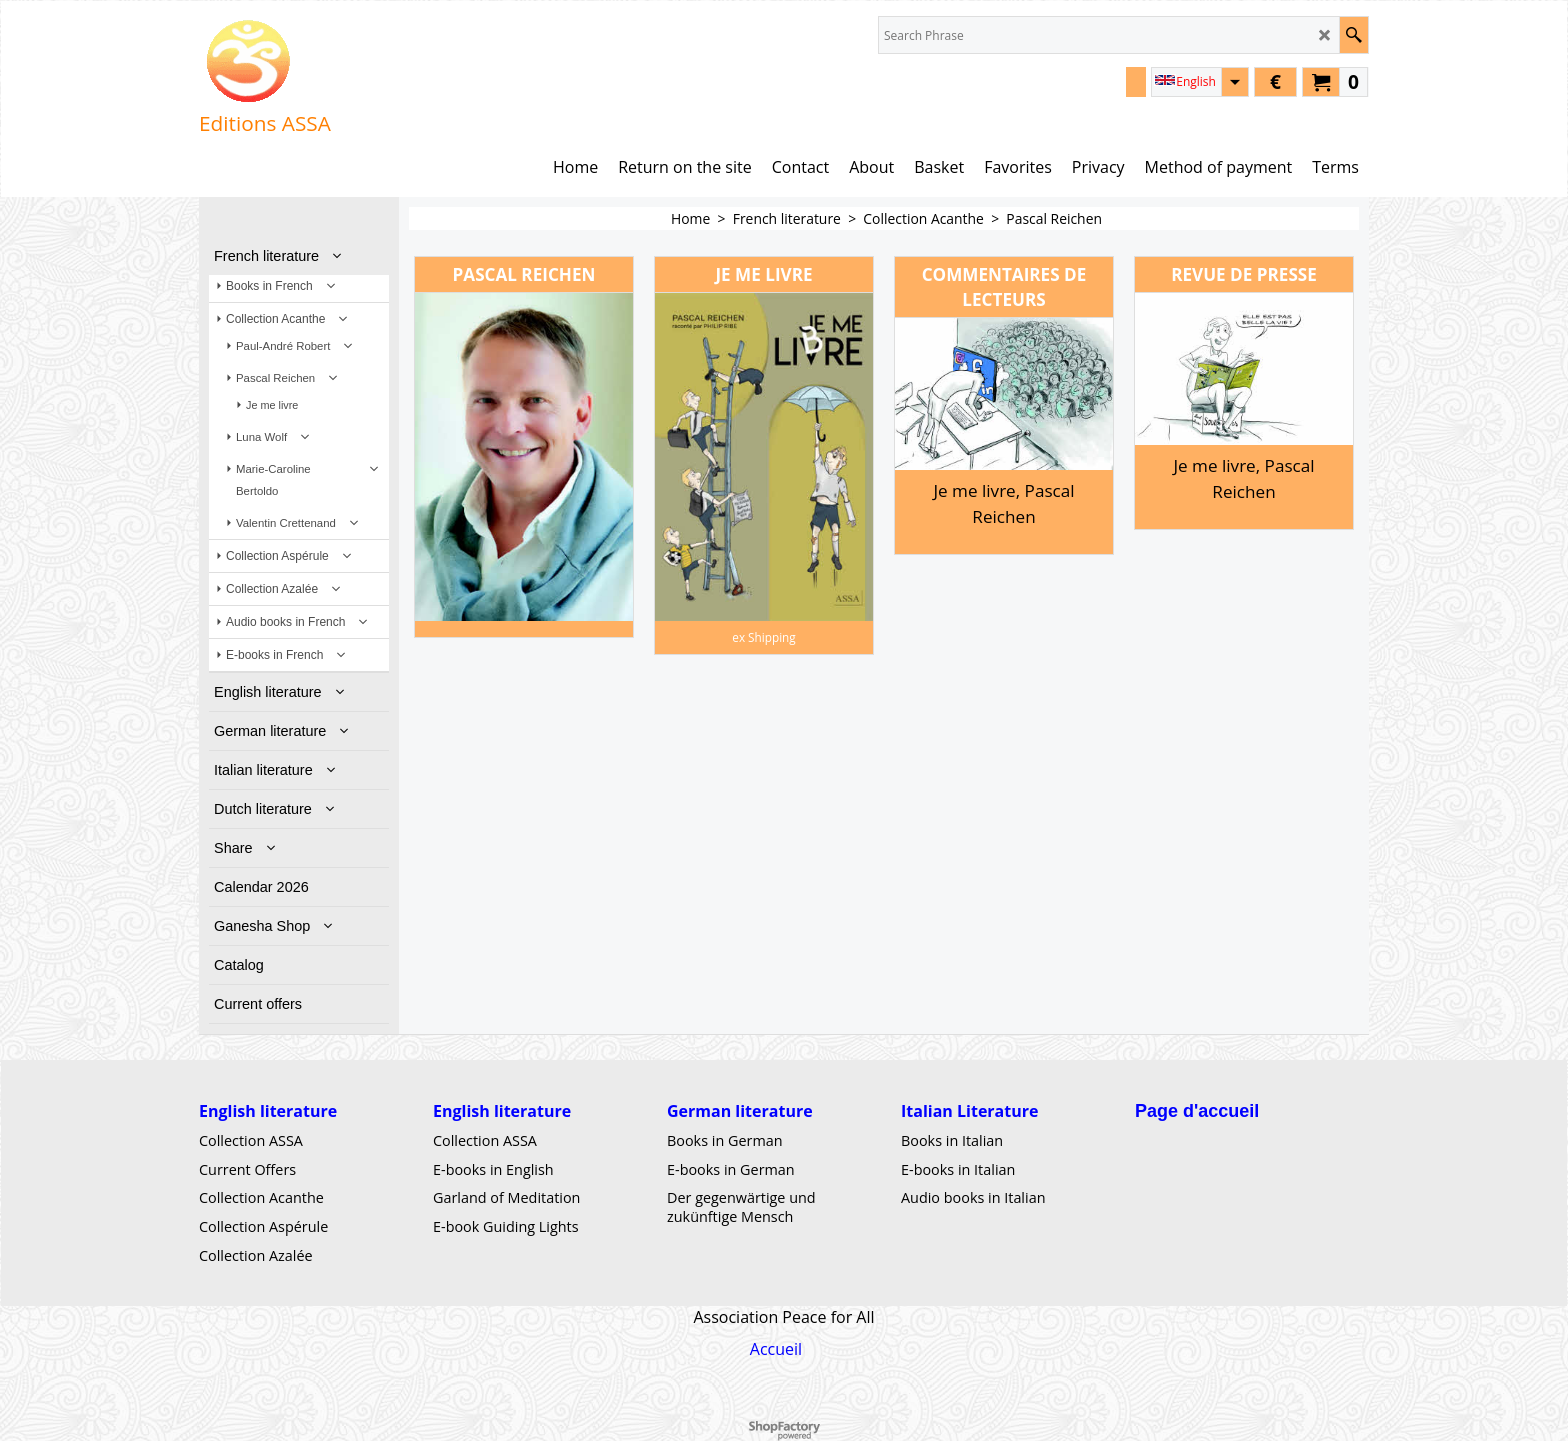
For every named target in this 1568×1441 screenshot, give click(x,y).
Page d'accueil (1197, 1111)
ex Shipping (763, 637)
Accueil (776, 1349)
